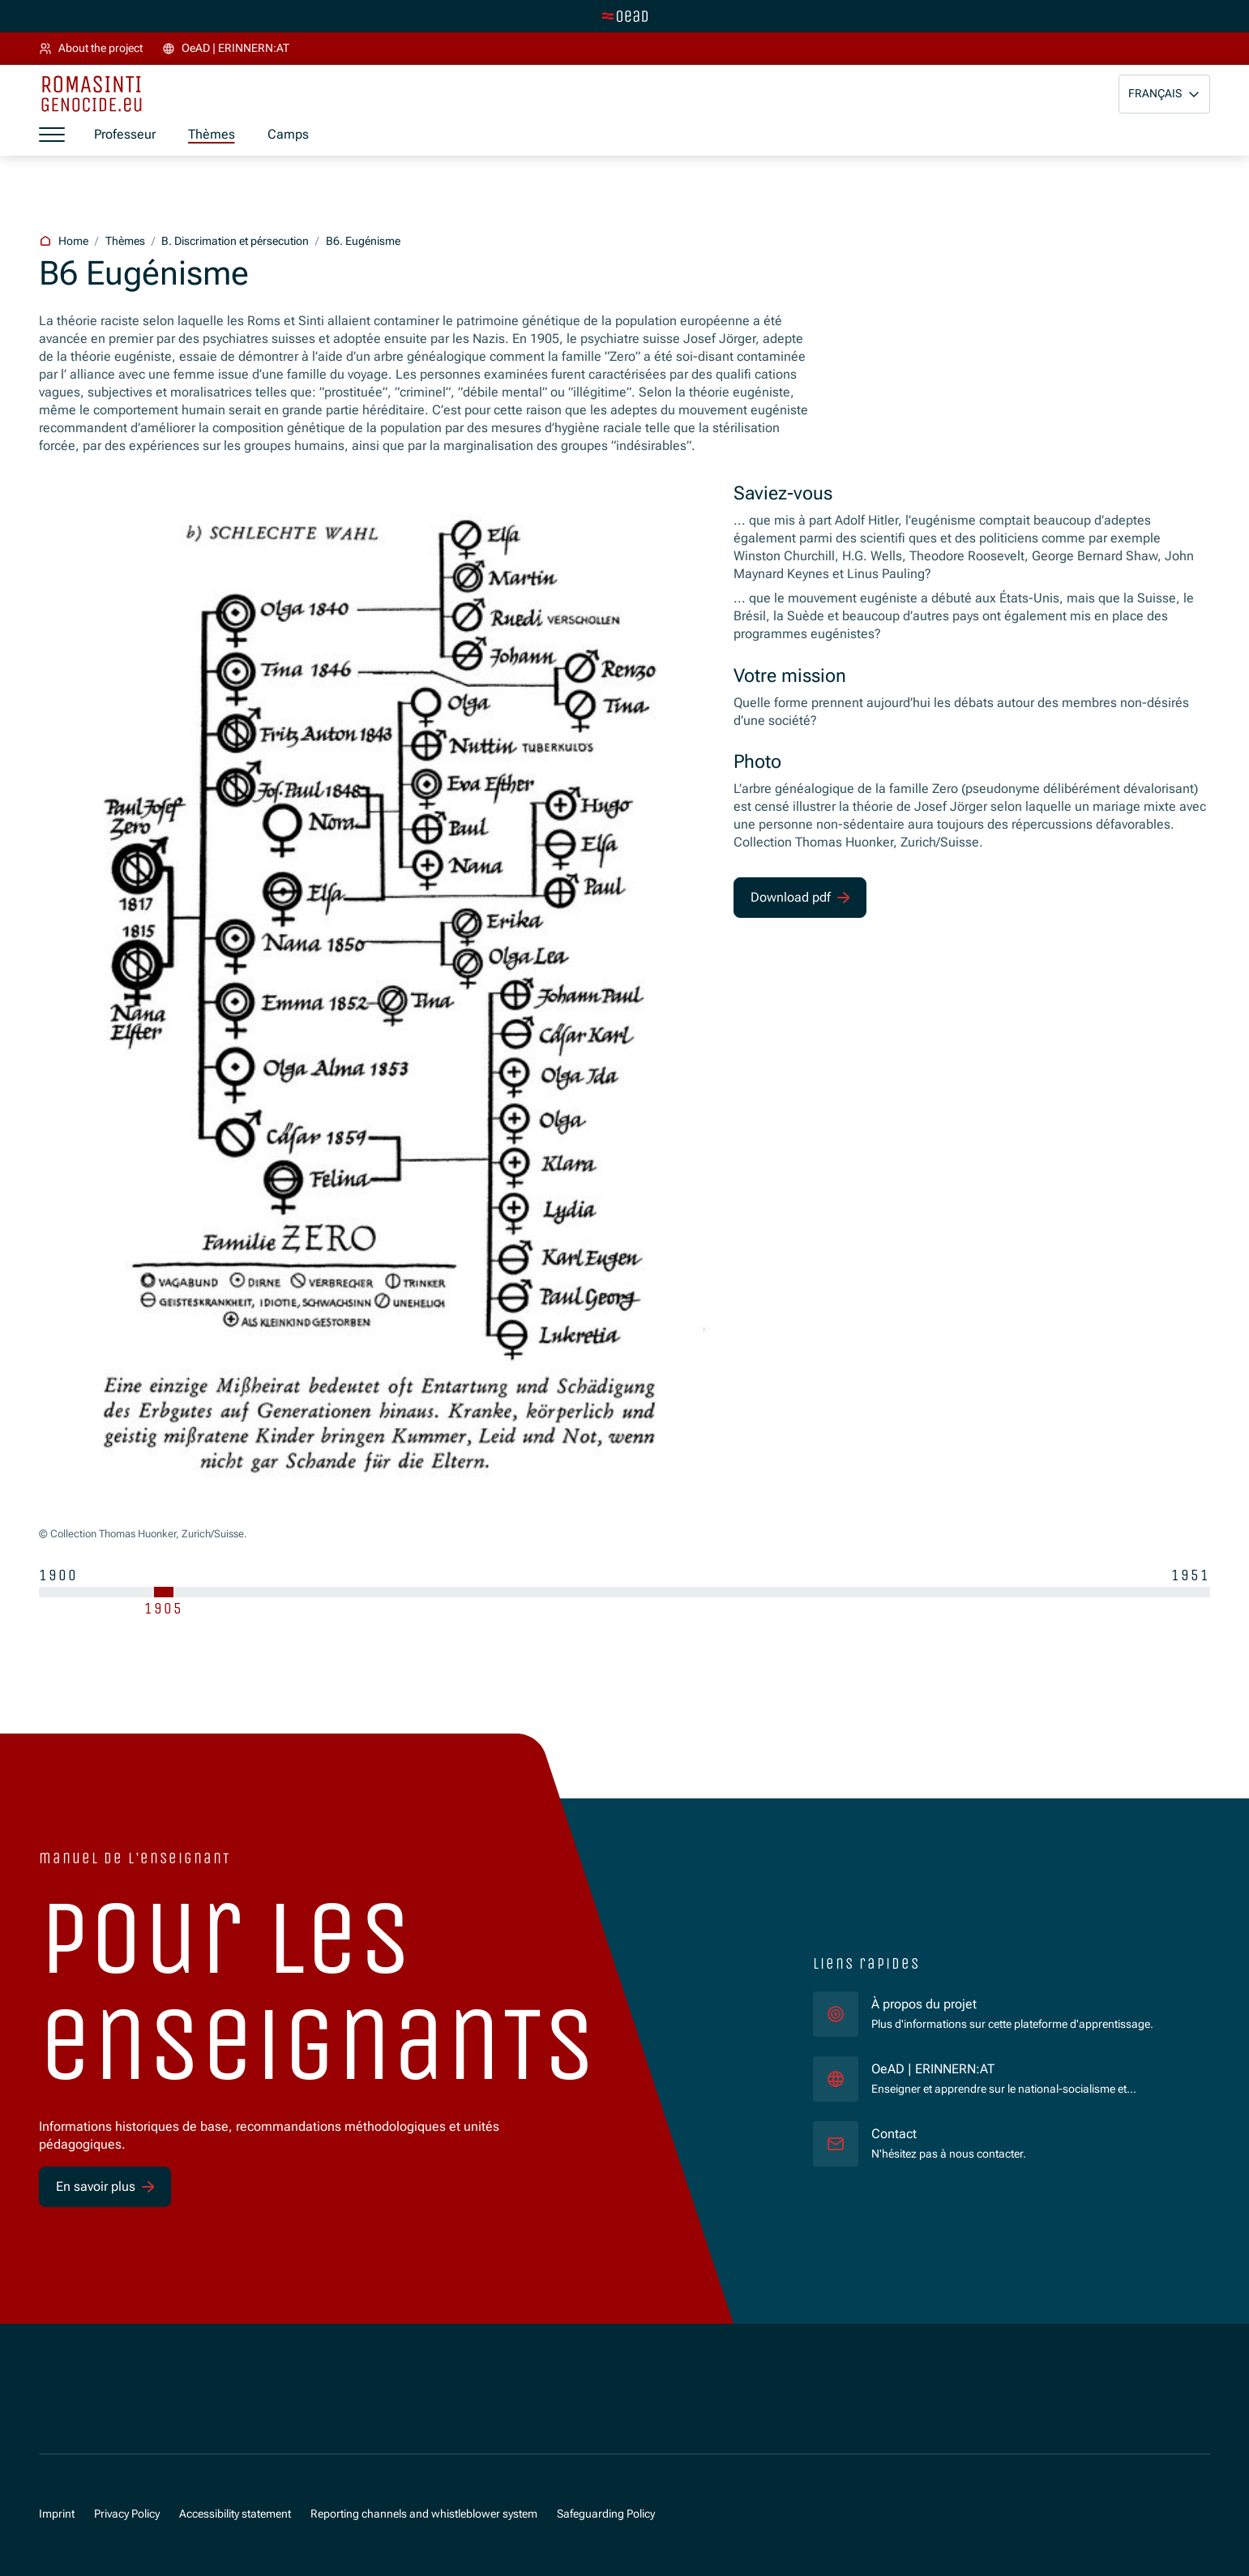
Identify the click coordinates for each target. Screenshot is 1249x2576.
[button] (1164, 94)
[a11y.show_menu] (52, 135)
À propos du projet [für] (924, 2004)
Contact (894, 2133)
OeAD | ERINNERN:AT (1027, 2068)
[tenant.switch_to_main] (625, 16)
